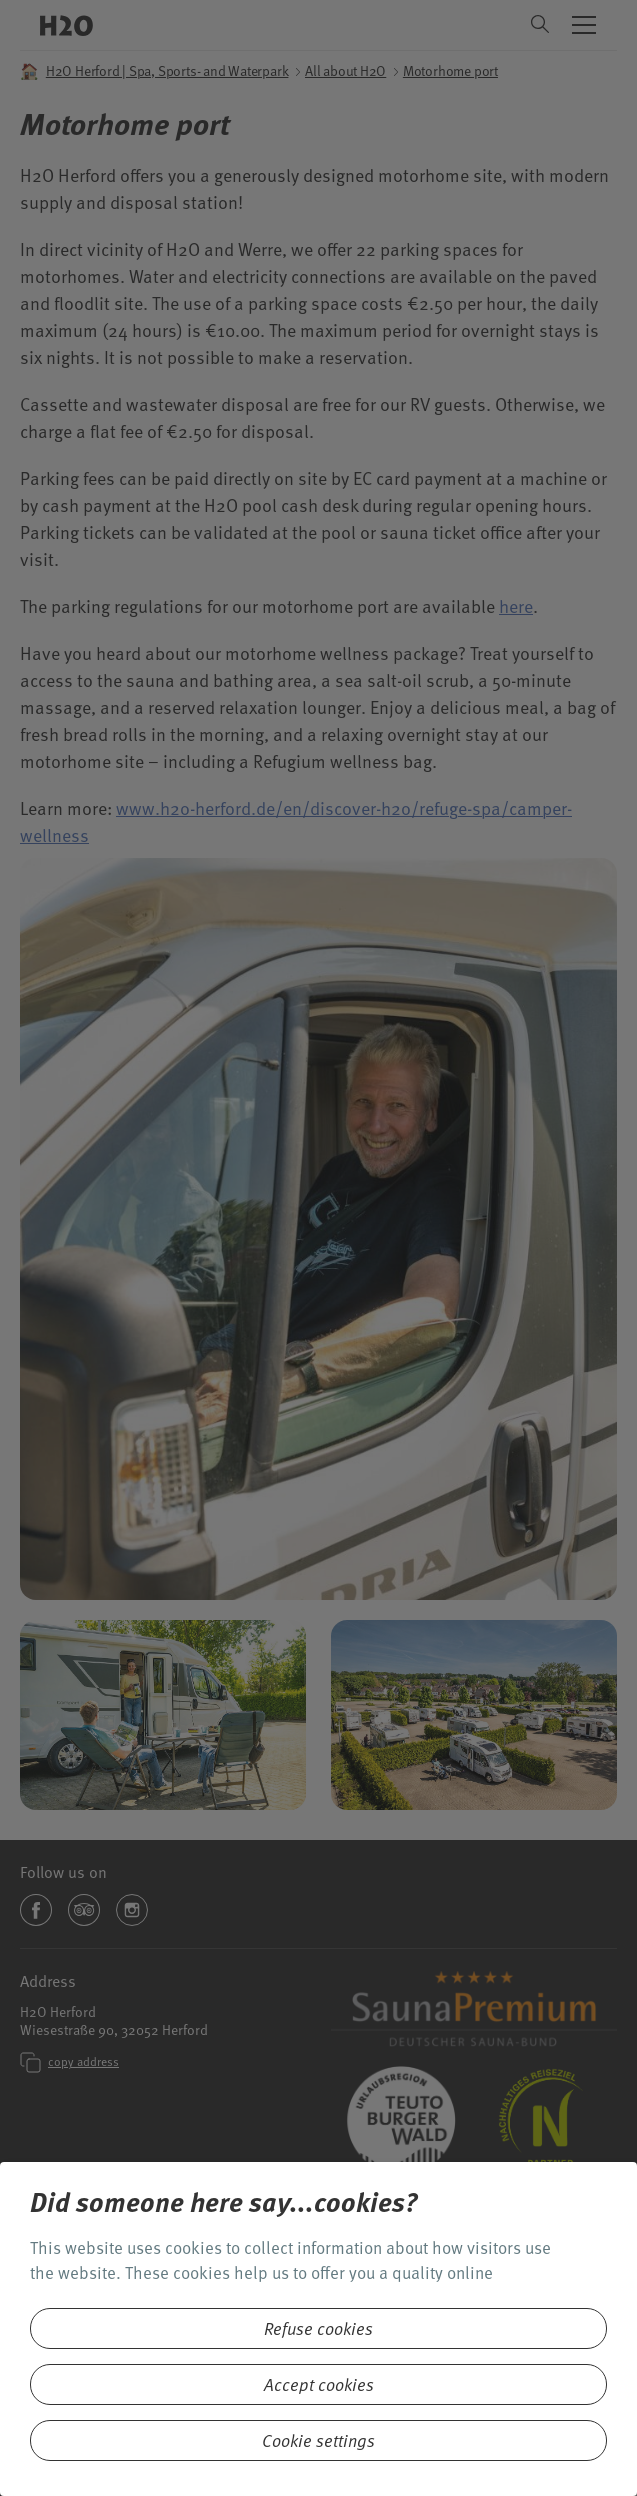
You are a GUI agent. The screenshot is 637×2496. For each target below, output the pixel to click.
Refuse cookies (318, 2328)
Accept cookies (319, 2384)
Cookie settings (318, 2440)
